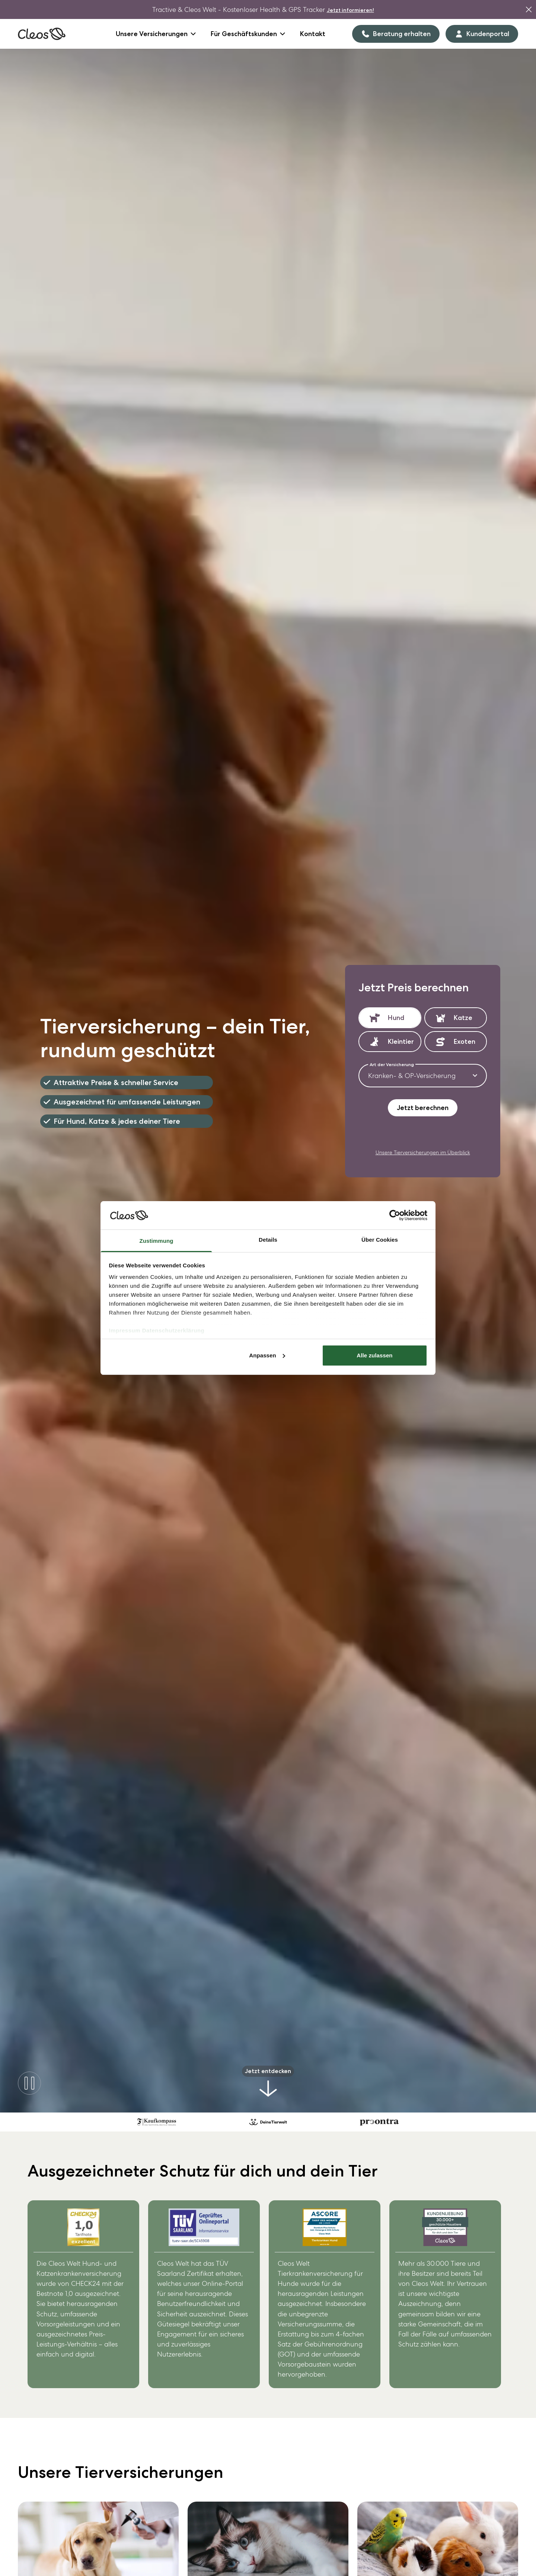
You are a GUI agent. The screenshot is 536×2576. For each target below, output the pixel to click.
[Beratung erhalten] (396, 34)
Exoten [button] (464, 1041)
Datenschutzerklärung (173, 1330)
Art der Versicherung (392, 1065)
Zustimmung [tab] (156, 1241)
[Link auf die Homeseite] (42, 34)
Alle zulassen (374, 1355)
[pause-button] (29, 2083)
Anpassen (267, 1355)
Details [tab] (268, 1239)
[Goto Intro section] (268, 2083)
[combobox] (422, 1075)
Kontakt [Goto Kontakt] (312, 33)
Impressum (125, 1330)
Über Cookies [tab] (379, 1239)
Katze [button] (463, 1017)
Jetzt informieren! (350, 10)
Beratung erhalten (396, 33)
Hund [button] (396, 1017)
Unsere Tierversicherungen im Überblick (423, 1152)
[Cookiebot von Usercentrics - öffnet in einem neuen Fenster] (394, 1215)
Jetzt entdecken (268, 2071)
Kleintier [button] (399, 1041)
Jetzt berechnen (423, 1107)
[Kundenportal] (482, 34)
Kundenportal (481, 33)
